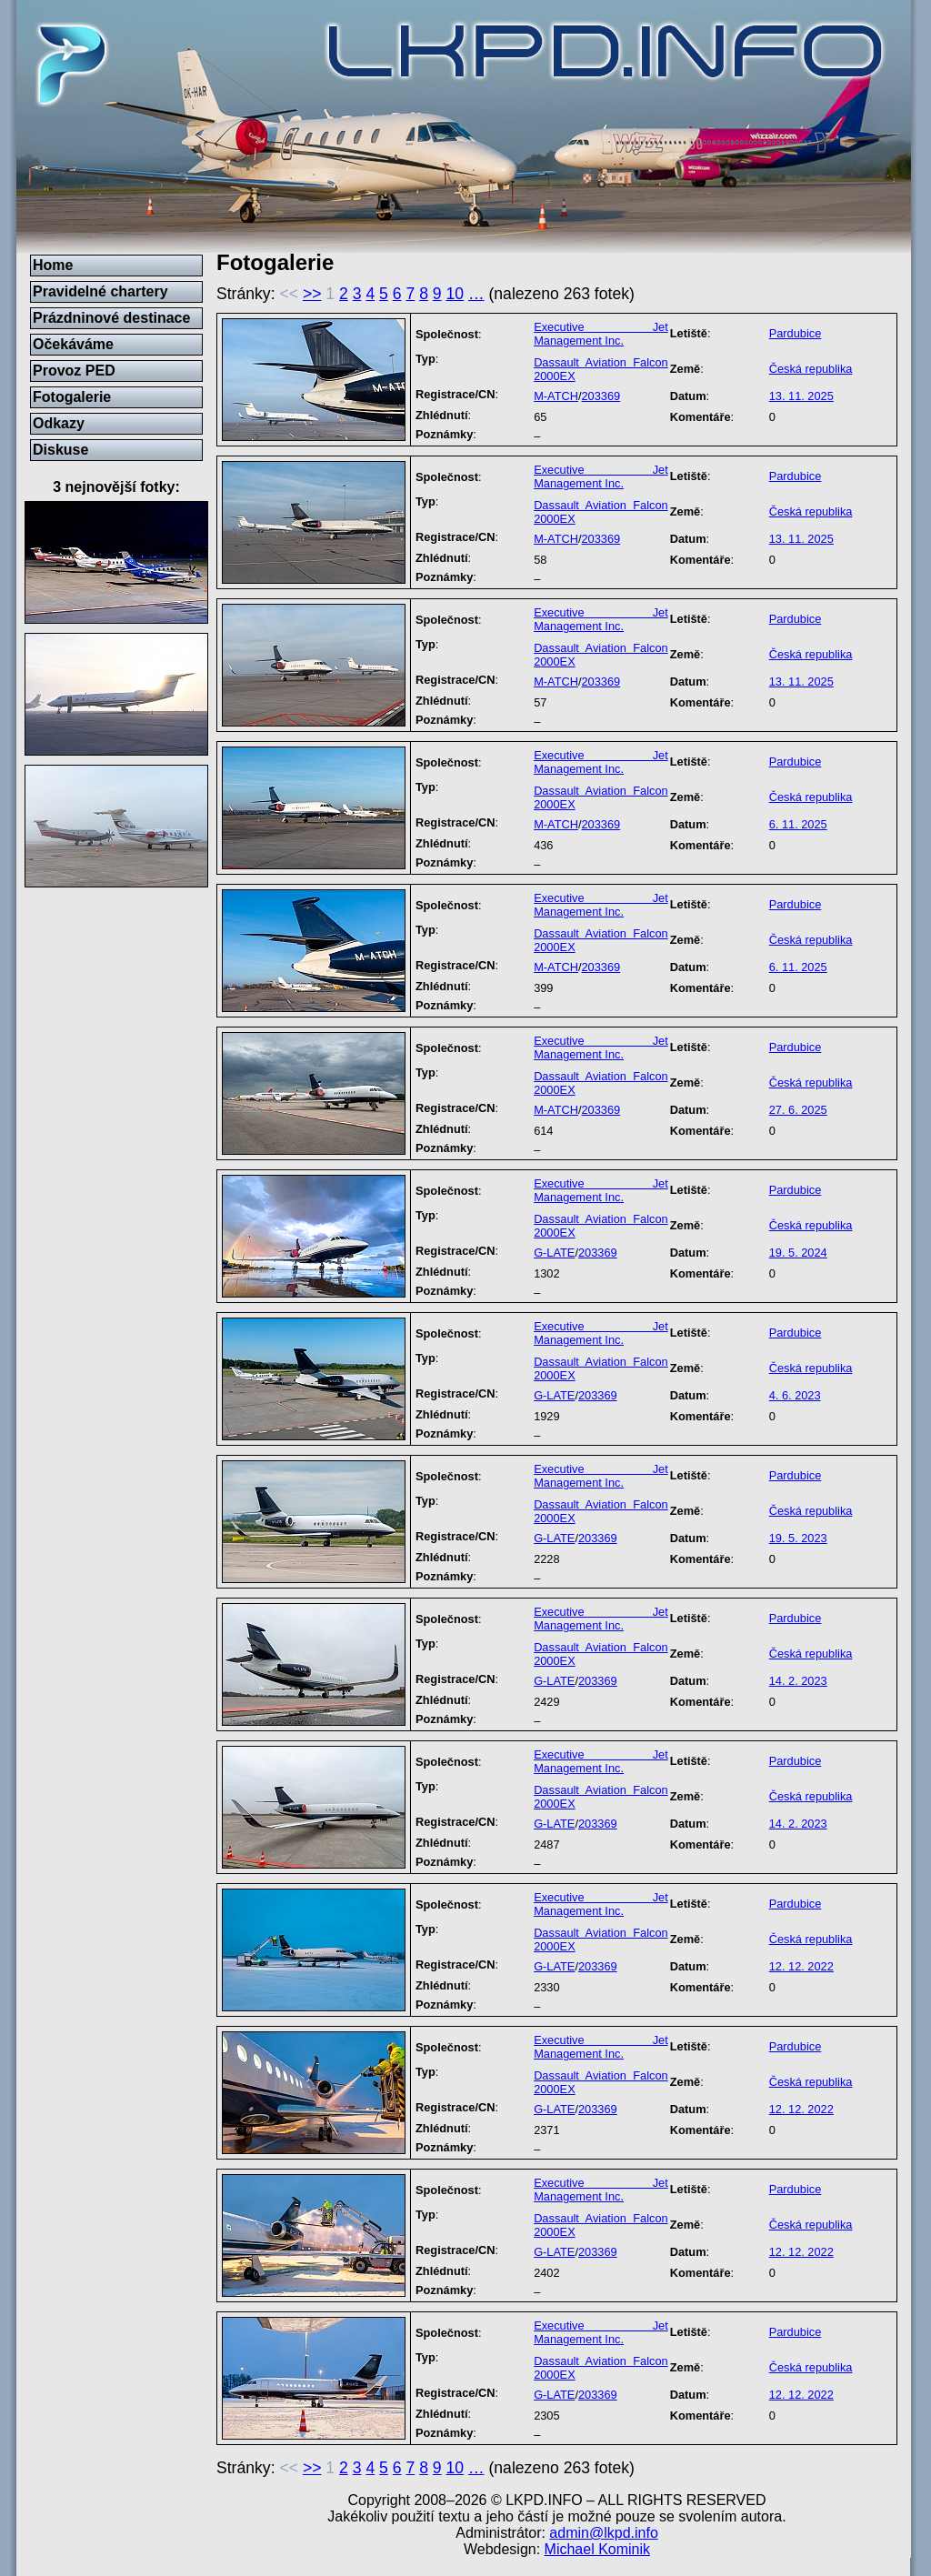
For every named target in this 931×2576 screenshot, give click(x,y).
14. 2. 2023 (798, 1681)
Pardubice (795, 333)
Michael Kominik (597, 2549)
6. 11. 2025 (798, 824)
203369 (601, 396)
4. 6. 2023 (795, 1395)
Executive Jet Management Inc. (601, 333)
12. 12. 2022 (801, 1966)
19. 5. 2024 (798, 1252)
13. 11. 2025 (801, 396)
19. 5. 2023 (798, 1538)
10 (455, 294)
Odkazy (59, 423)
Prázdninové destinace (111, 318)
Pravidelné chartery (100, 291)
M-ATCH (556, 396)
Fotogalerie (72, 397)
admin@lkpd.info (603, 2533)
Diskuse (60, 449)
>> (312, 294)
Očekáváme (73, 344)
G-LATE (554, 1252)
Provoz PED (74, 370)
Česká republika (811, 369)
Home (53, 265)
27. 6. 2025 (798, 1110)
